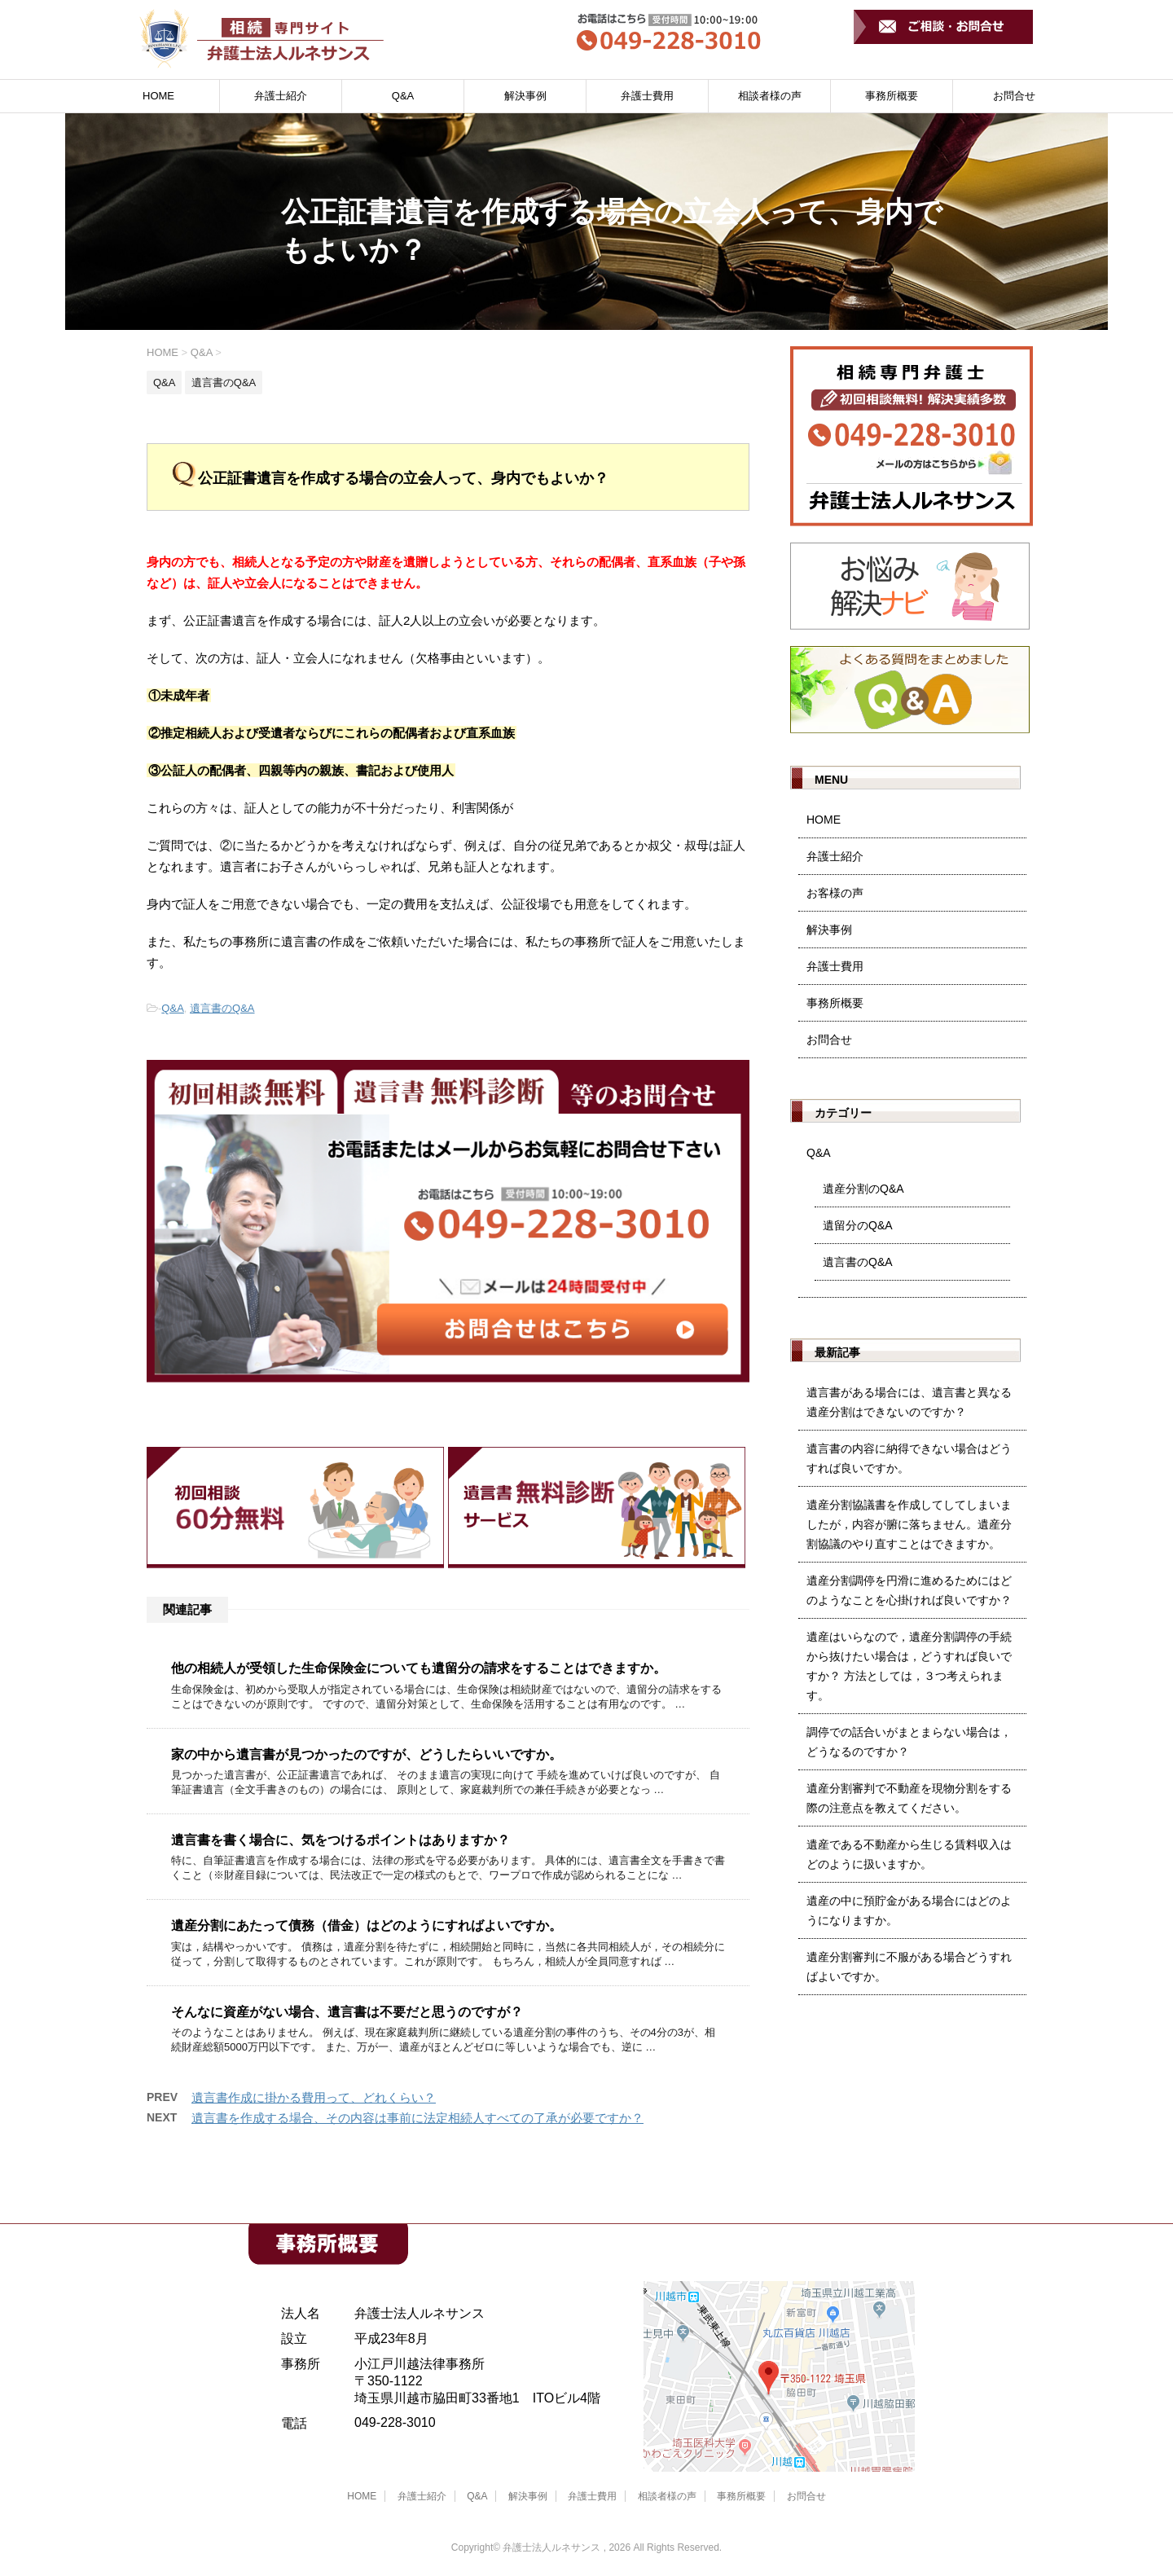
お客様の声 (834, 892)
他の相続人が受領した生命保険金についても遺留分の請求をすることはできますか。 (418, 1668)
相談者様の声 (770, 96)
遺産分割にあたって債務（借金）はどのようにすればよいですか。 (366, 1925)
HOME (158, 96)
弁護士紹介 (280, 96)
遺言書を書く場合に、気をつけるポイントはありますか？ (340, 1840)
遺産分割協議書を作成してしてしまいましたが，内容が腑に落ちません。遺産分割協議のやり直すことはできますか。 (909, 1524)
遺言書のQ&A (222, 1008)
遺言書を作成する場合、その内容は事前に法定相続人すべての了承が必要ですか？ (417, 2118)
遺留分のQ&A (858, 1225)
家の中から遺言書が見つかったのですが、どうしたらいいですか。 (366, 1754)
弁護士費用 (647, 96)
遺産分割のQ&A (863, 1188)
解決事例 (525, 96)
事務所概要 (891, 96)
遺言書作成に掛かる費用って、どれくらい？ (313, 2097)
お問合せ (1014, 96)
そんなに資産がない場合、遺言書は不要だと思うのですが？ (347, 2012)
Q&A (403, 96)
